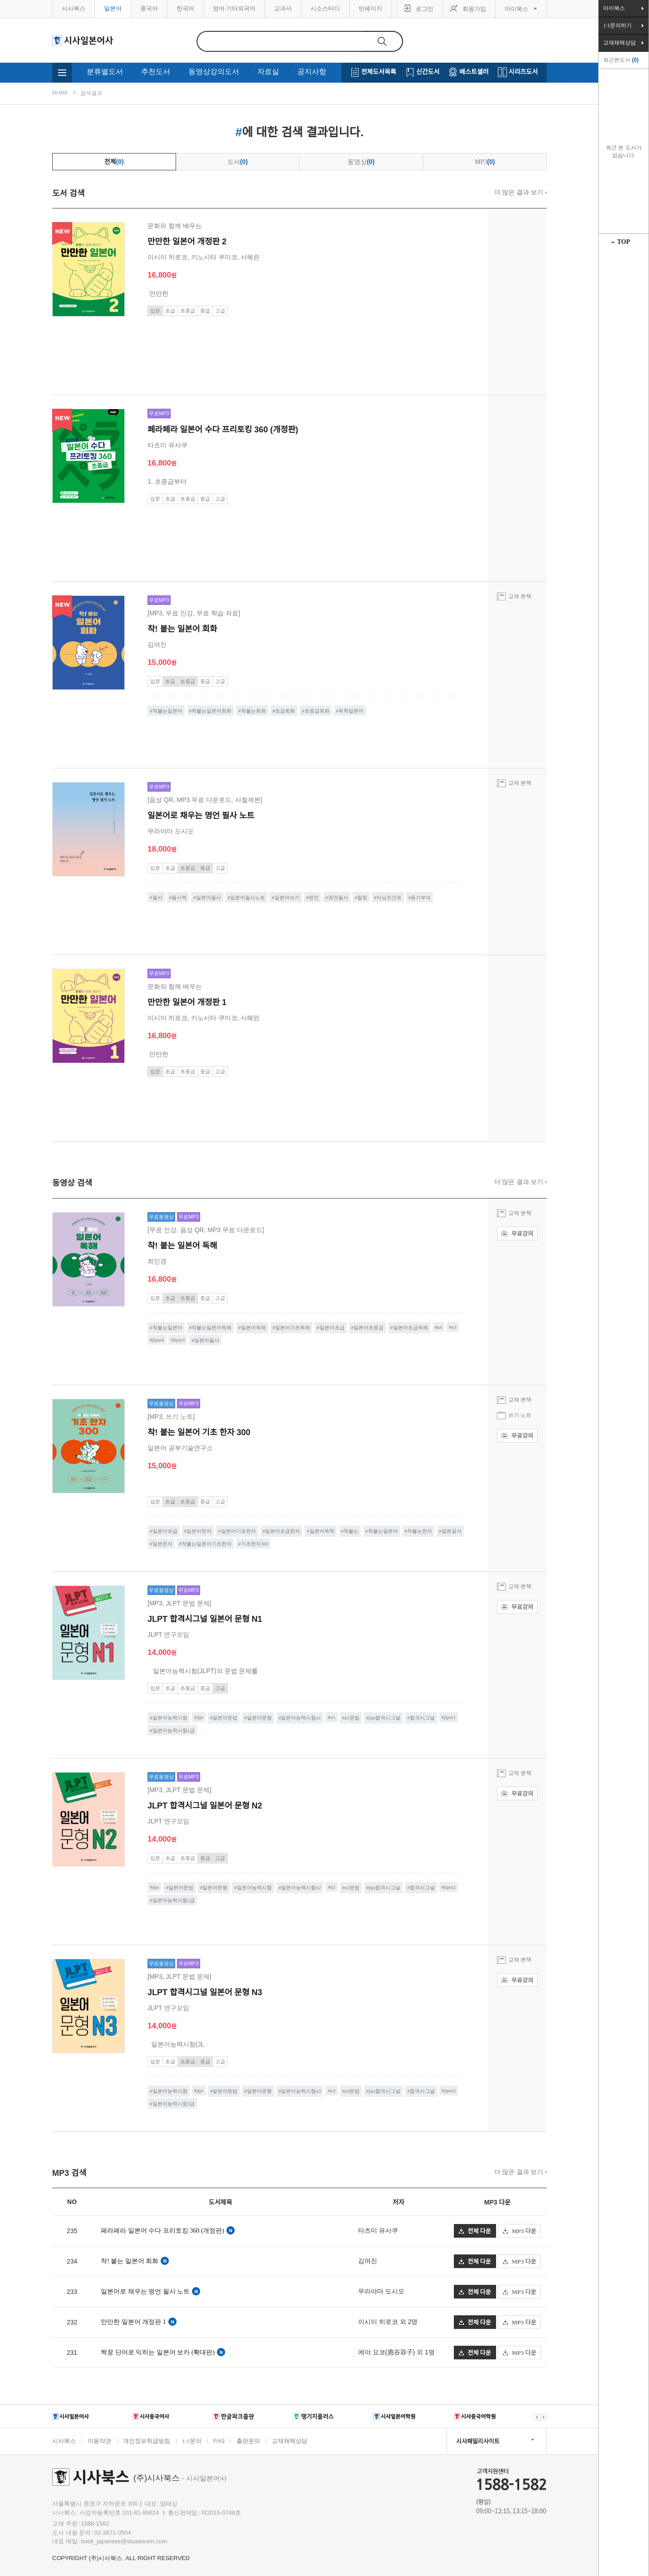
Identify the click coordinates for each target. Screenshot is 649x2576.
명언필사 (338, 897)
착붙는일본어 (167, 710)
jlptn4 (158, 1339)
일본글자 (452, 1531)
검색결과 (91, 93)
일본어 (113, 8)
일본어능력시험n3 (301, 2091)
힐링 (362, 897)
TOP (623, 241)
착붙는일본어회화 (211, 710)
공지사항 (311, 71)
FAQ (219, 2440)
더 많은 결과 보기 (519, 192)
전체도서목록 (378, 72)
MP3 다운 (519, 2231)
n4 (439, 1327)
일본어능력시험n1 (301, 1717)
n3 (454, 1327)
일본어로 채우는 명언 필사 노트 (145, 2291)
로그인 (424, 8)
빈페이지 (370, 8)
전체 (114, 161)
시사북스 (73, 8)
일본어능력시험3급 (173, 2103)
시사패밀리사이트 (478, 2441)
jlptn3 (179, 1339)
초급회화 (285, 710)
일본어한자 (199, 1531)
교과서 (283, 8)
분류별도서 (105, 71)
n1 (332, 1717)
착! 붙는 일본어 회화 (129, 2261)
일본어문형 (259, 1717)
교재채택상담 (289, 2440)
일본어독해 (253, 1327)
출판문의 (248, 2440)
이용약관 (99, 2440)
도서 (237, 161)
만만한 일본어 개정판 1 (133, 2321)
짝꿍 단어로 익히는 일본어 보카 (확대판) (158, 2352)
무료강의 (517, 1233)
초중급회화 (317, 710)
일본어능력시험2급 (173, 1900)
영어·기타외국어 (234, 8)
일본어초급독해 (410, 1327)
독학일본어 (351, 710)
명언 (314, 897)
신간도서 (428, 72)
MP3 (485, 161)
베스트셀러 (473, 72)
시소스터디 (325, 8)
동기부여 (421, 897)
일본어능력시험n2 (301, 1887)
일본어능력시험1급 (173, 1730)
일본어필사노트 (247, 897)
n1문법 (351, 1717)
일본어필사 (208, 897)
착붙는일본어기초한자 (206, 1543)
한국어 (185, 8)
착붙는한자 (419, 1531)
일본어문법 (224, 1717)
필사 (157, 897)
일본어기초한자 (238, 1531)
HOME (60, 92)
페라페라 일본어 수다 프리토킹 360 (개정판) (162, 2230)
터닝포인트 (389, 897)
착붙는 (351, 1531)
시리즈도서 (523, 72)
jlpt (200, 1717)
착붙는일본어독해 (211, 1327)
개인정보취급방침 (146, 2440)
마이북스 (516, 8)
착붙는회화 (253, 710)
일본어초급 (332, 1327)
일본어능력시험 (169, 1717)
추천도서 (155, 71)
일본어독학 (322, 1531)
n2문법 (351, 1887)
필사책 (179, 897)
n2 (332, 1887)
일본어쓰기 (287, 897)
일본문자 (162, 1543)
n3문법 (351, 2091)
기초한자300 (255, 1543)
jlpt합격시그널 (385, 1717)
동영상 (361, 161)
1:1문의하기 (617, 25)
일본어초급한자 (282, 1531)
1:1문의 (192, 2440)
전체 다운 (475, 2231)
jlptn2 (450, 1887)
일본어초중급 (369, 1327)
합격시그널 (422, 1717)
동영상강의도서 (213, 71)
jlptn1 (450, 1717)
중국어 (149, 8)
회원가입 (474, 8)
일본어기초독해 (292, 1327)
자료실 (268, 71)
